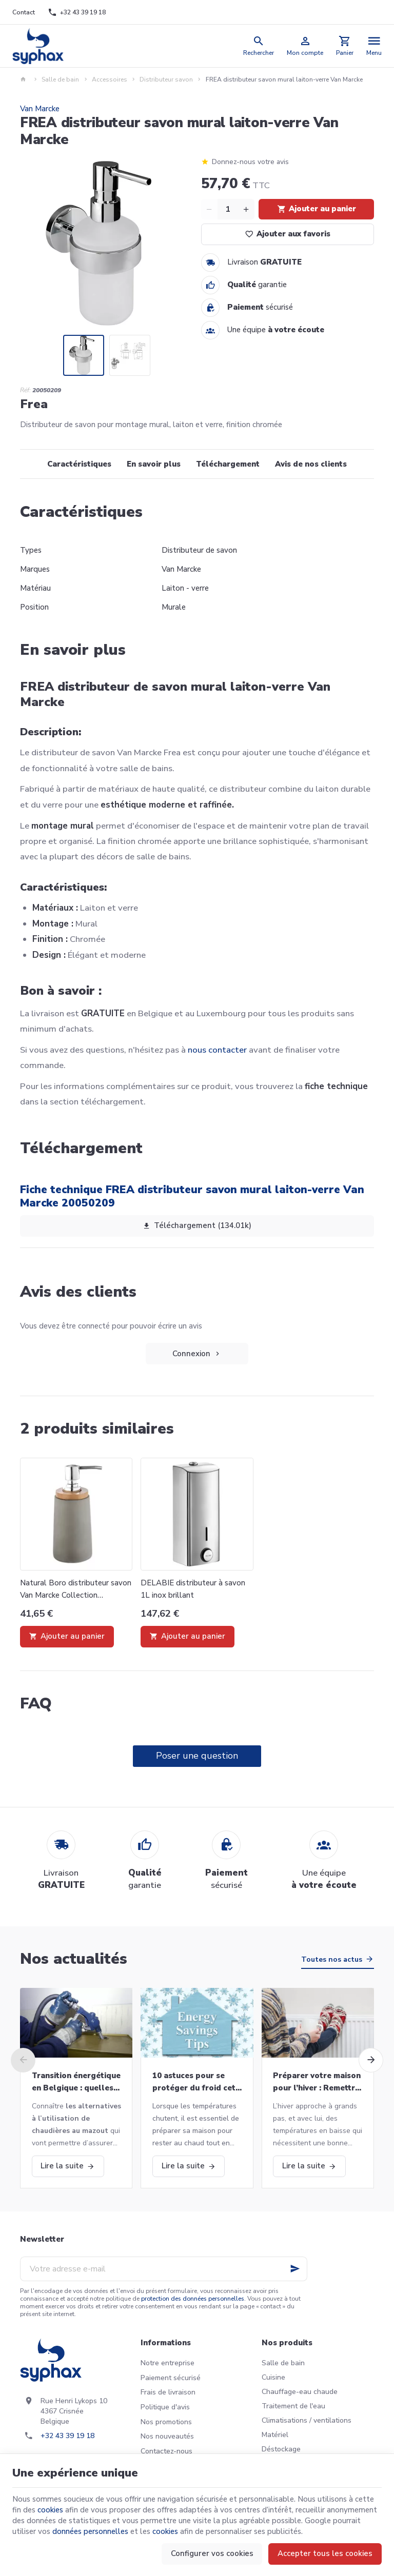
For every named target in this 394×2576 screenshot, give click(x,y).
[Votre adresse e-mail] (163, 2269)
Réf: (25, 390)
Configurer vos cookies (212, 2553)
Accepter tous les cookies (325, 2553)
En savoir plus (154, 464)
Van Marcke (40, 109)
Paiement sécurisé (171, 2378)
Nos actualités (73, 1958)
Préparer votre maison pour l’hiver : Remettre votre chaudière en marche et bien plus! (317, 2082)
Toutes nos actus (331, 1959)
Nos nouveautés (167, 2436)
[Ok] (295, 2269)
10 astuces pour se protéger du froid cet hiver (193, 2082)
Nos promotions (166, 2422)
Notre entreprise (167, 2363)
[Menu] (374, 46)
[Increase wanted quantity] (246, 209)
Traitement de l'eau (293, 2406)
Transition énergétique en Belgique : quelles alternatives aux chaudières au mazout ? (76, 2082)
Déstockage (281, 2449)
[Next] (371, 2060)
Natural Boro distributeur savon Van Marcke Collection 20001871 (75, 1589)
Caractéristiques (79, 464)
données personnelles (90, 2531)
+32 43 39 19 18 (67, 2436)
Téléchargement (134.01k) (197, 1226)
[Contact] (24, 12)
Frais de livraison (168, 2392)
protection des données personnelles (192, 2299)
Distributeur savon (166, 79)
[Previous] (23, 2060)
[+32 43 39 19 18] (76, 12)
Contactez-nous (166, 2451)
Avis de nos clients (311, 464)
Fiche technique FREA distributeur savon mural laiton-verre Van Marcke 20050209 (192, 1196)
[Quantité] (228, 209)
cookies (50, 2510)
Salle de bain (60, 79)
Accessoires (109, 79)
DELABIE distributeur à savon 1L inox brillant (193, 1589)
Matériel (275, 2435)
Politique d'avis (165, 2407)
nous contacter (217, 1050)
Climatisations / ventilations (306, 2420)
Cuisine (273, 2377)
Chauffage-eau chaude (300, 2392)
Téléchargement (228, 464)
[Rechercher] (259, 46)
